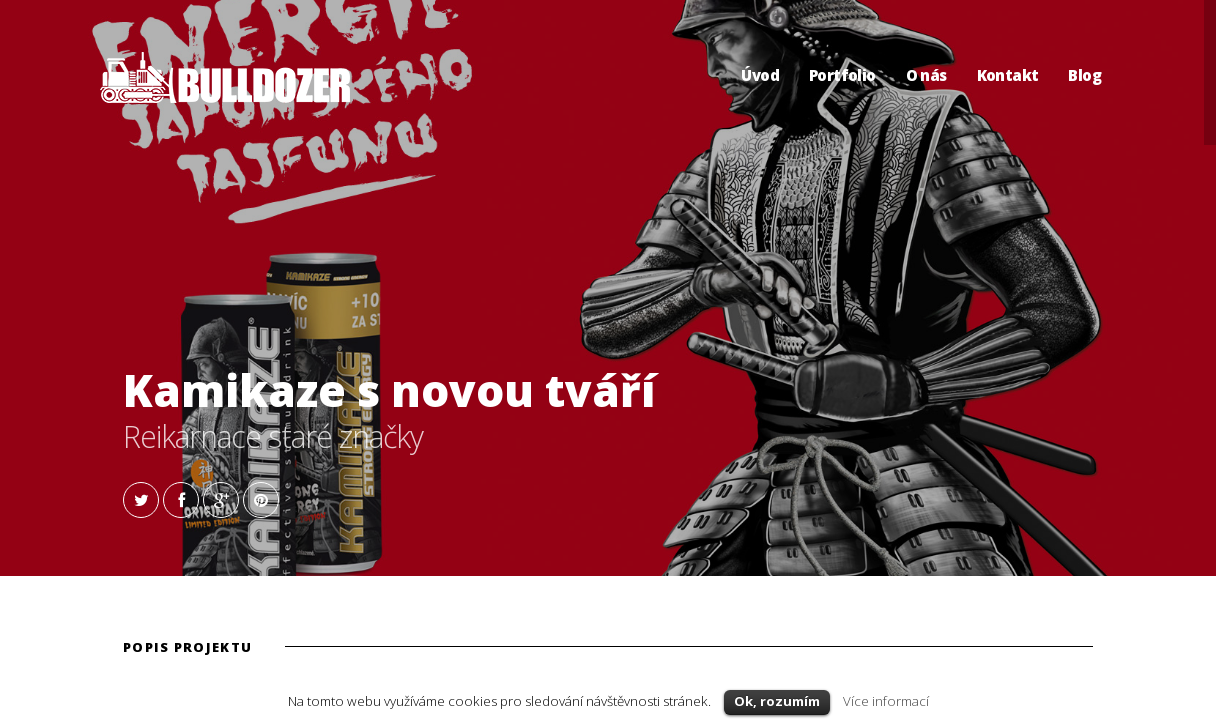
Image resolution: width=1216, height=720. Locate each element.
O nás (926, 75)
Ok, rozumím (777, 701)
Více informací (886, 701)
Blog (1084, 75)
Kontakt (1008, 75)
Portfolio (842, 75)
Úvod (760, 75)
